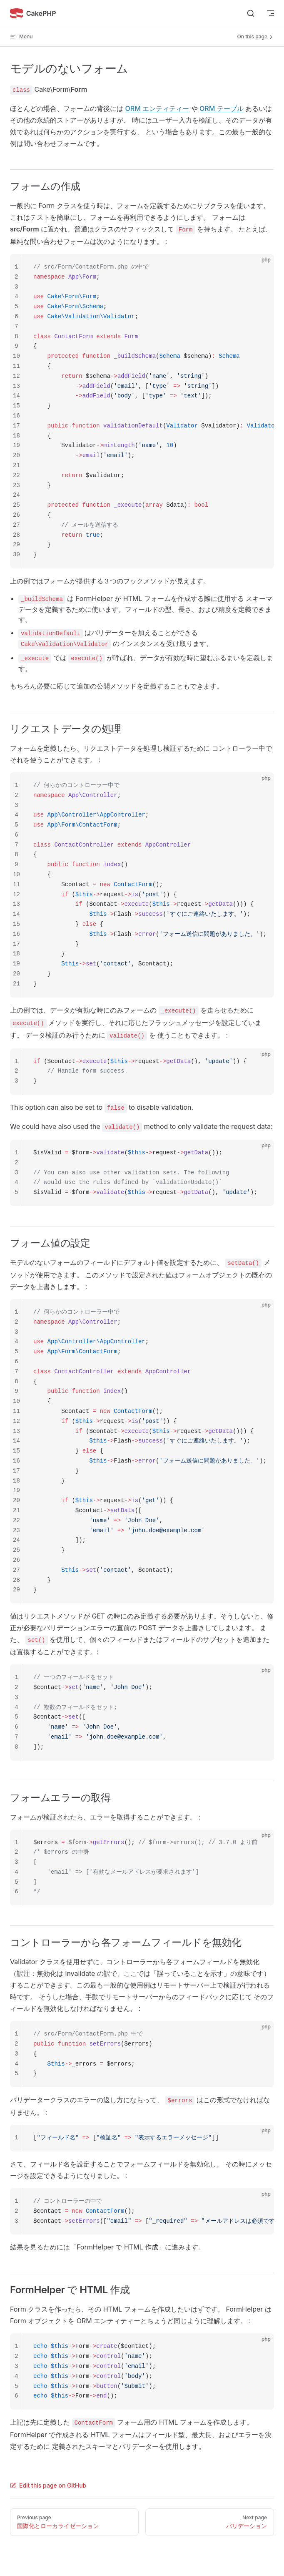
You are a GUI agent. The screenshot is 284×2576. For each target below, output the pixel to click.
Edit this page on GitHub (48, 2485)
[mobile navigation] (271, 13)
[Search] (251, 13)
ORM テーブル (221, 108)
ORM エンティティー (157, 108)
